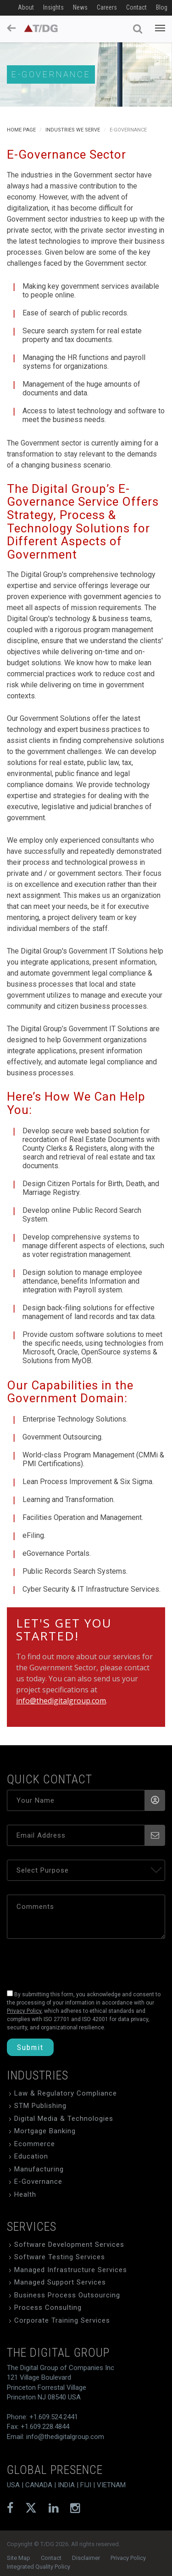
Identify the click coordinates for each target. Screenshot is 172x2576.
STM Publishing (40, 2106)
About (26, 7)
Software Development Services (69, 2244)
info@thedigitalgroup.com (61, 1701)
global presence (55, 2470)
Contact (136, 7)
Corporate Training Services (62, 2320)
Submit (30, 2047)
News (80, 7)
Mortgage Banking (45, 2131)
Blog (161, 7)
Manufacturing (39, 2169)
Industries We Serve (72, 130)
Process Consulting (48, 2307)
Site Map (18, 2557)
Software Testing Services (59, 2257)
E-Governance (38, 2181)
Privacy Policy (128, 2557)
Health (25, 2194)
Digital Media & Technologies (63, 2118)
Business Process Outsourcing (67, 2295)
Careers (107, 7)
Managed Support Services (60, 2282)
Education (31, 2156)
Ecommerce (34, 2144)
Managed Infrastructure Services (70, 2270)
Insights (53, 7)
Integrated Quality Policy (38, 2566)
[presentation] (70, 1962)
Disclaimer (86, 2557)
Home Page (21, 130)
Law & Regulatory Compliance (65, 2093)
